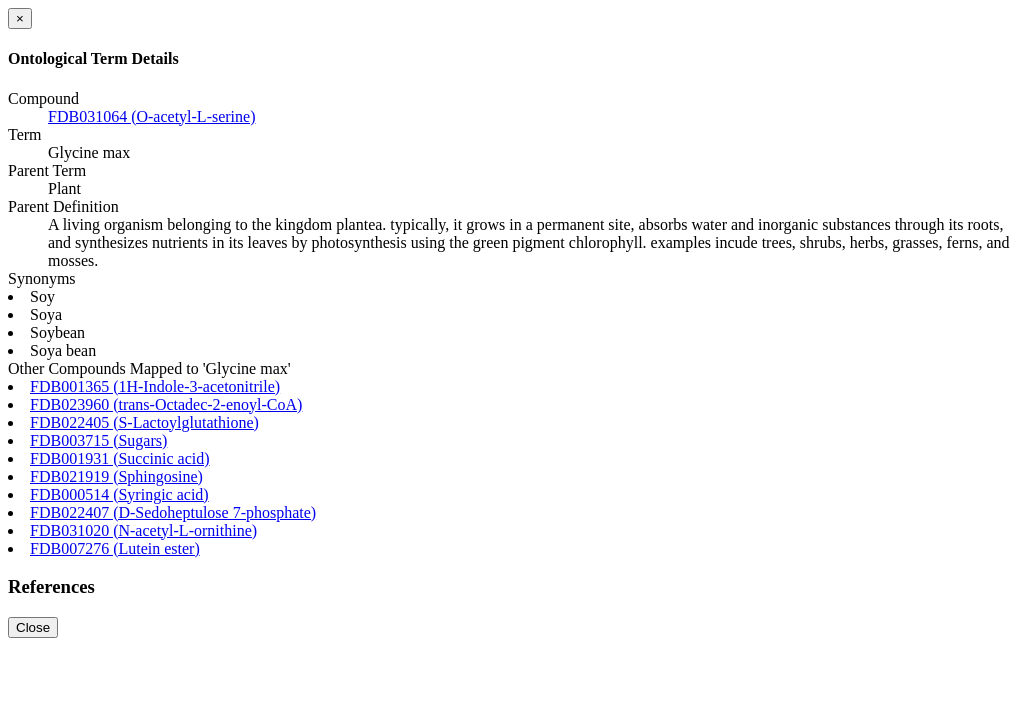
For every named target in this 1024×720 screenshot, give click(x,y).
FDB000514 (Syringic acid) (119, 494)
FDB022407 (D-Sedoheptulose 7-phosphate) (173, 512)
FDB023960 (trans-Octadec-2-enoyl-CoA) (166, 404)
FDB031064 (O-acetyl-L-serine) (152, 116)
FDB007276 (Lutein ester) (115, 548)
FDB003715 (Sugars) (98, 440)
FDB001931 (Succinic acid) (120, 458)
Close (33, 627)
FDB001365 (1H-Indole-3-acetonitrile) (155, 386)
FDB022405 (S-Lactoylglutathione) (144, 422)
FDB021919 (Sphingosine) (116, 476)
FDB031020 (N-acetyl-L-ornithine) (143, 530)
